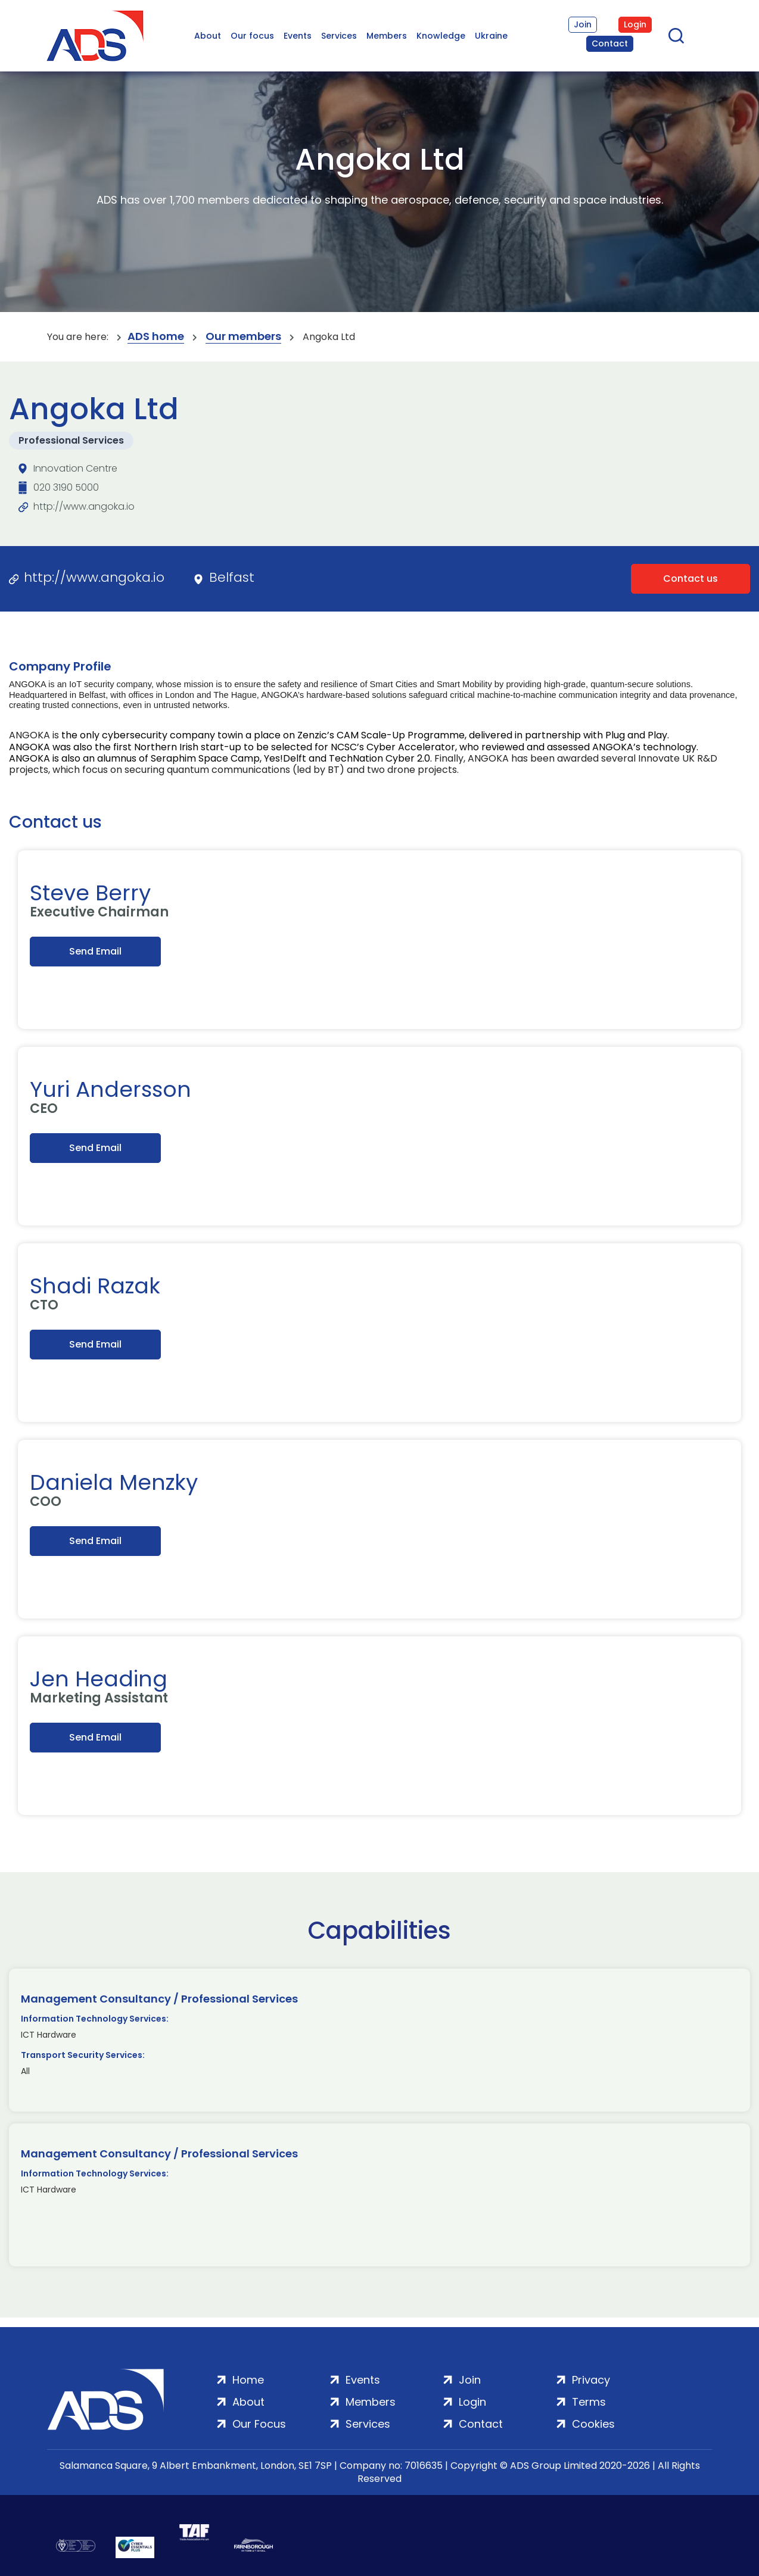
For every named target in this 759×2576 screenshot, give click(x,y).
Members (386, 36)
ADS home (155, 337)
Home (248, 2379)
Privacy (591, 2379)
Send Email (95, 951)
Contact (610, 43)
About (207, 36)
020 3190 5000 (66, 487)
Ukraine (491, 36)
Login (635, 24)
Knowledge (440, 36)
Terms (589, 2401)
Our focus (252, 36)
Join (583, 24)
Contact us (690, 578)
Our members (243, 337)
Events (298, 36)
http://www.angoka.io (84, 506)
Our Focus (259, 2423)
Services (339, 36)
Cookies (593, 2423)
